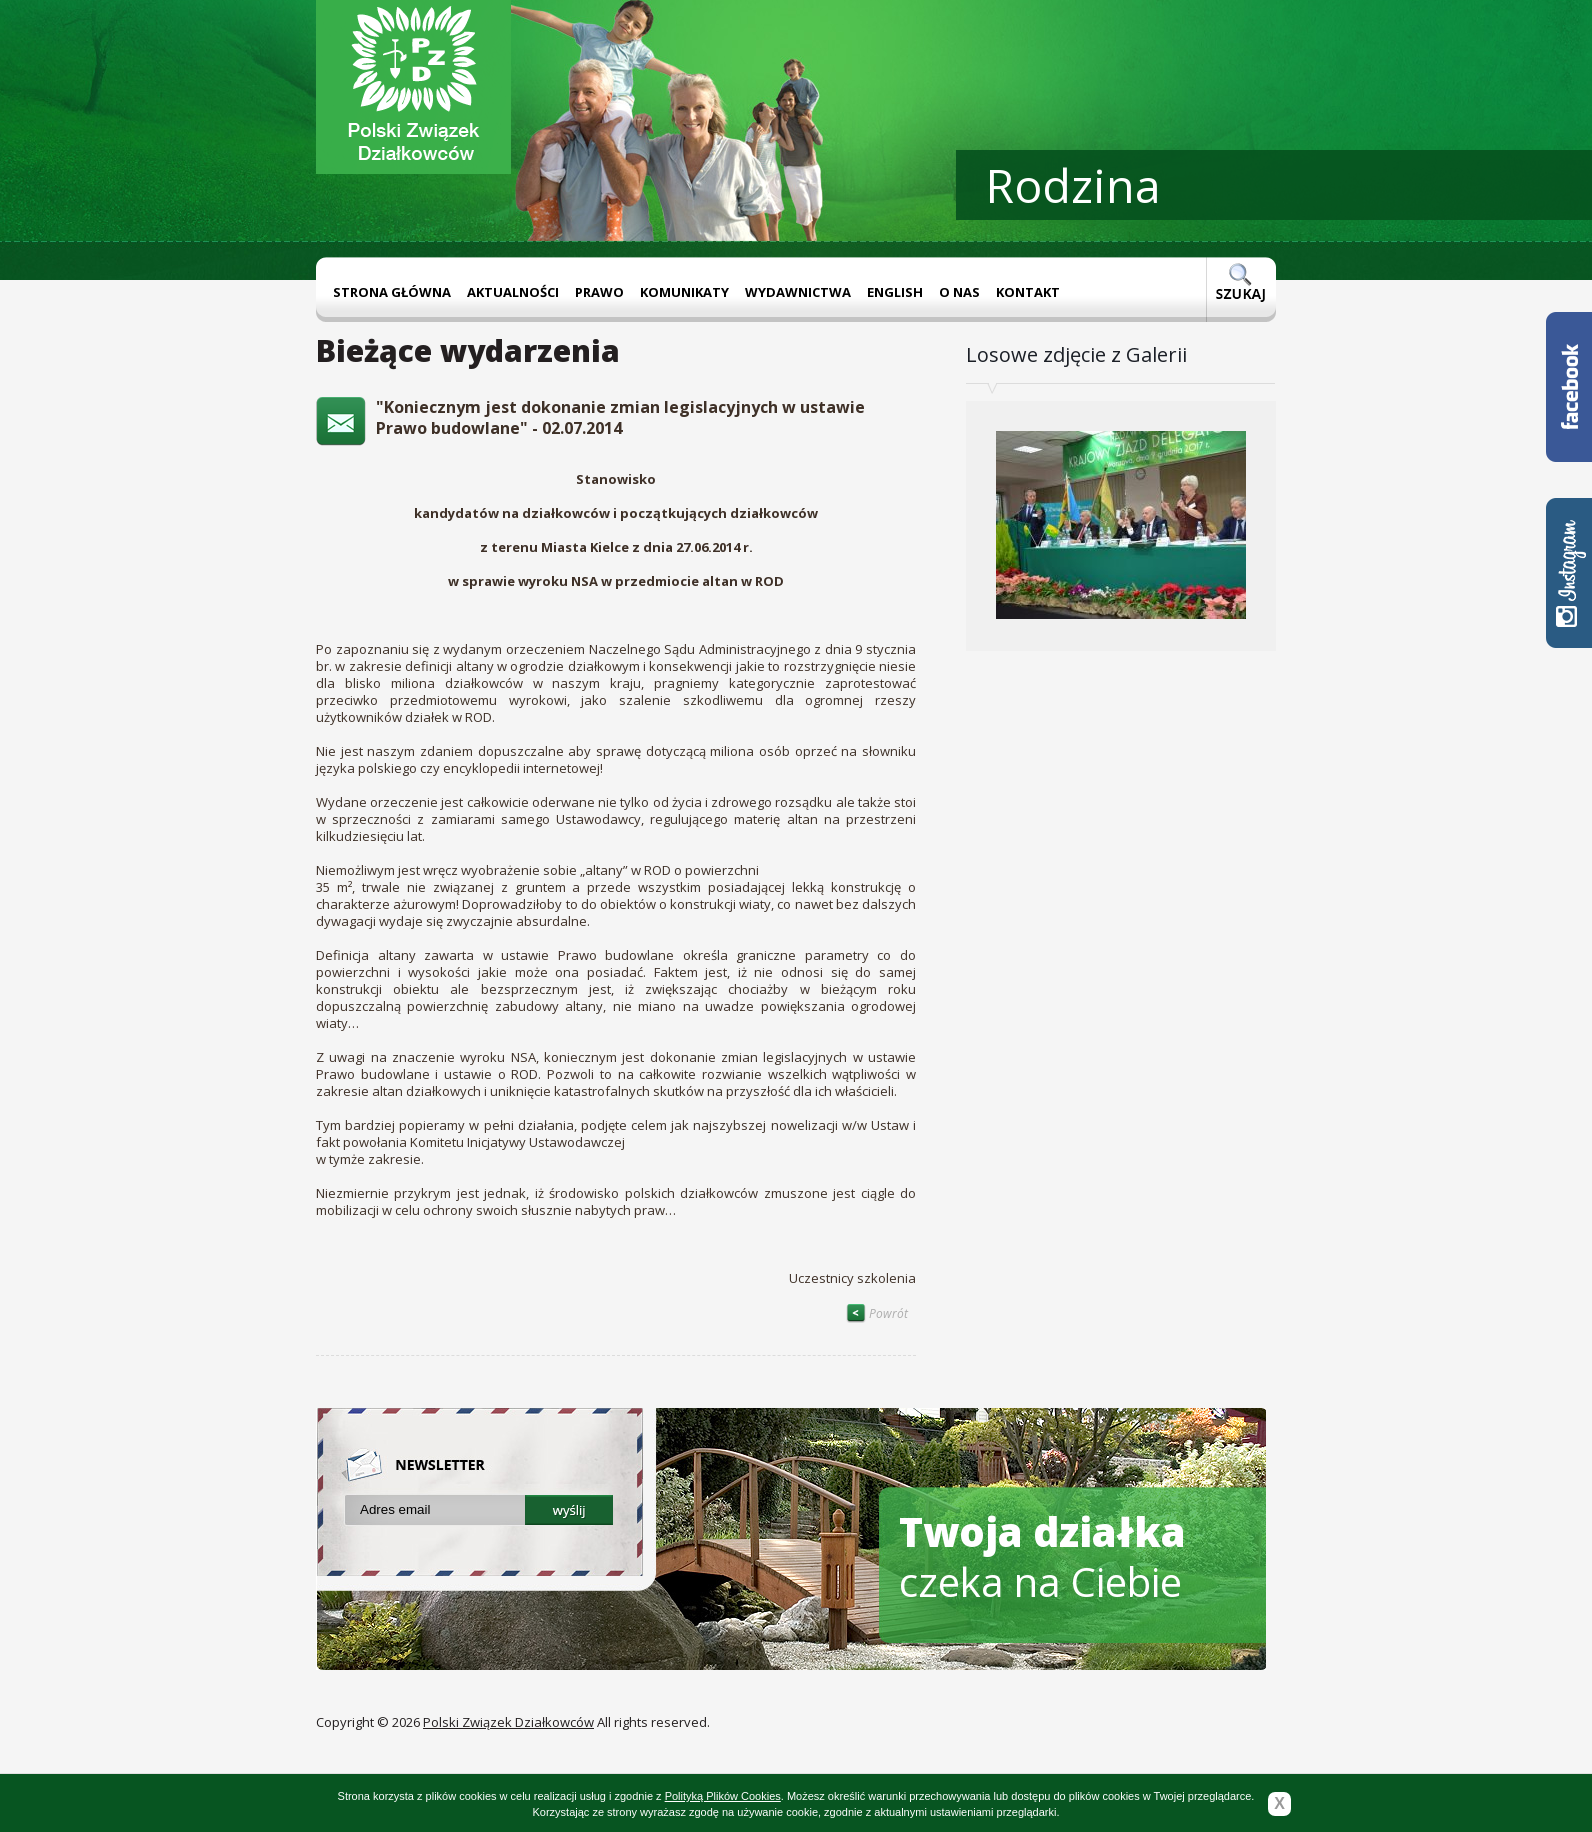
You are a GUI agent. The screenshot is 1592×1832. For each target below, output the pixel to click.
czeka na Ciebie (1042, 1556)
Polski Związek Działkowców (508, 1722)
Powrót (877, 1313)
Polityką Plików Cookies (723, 1796)
